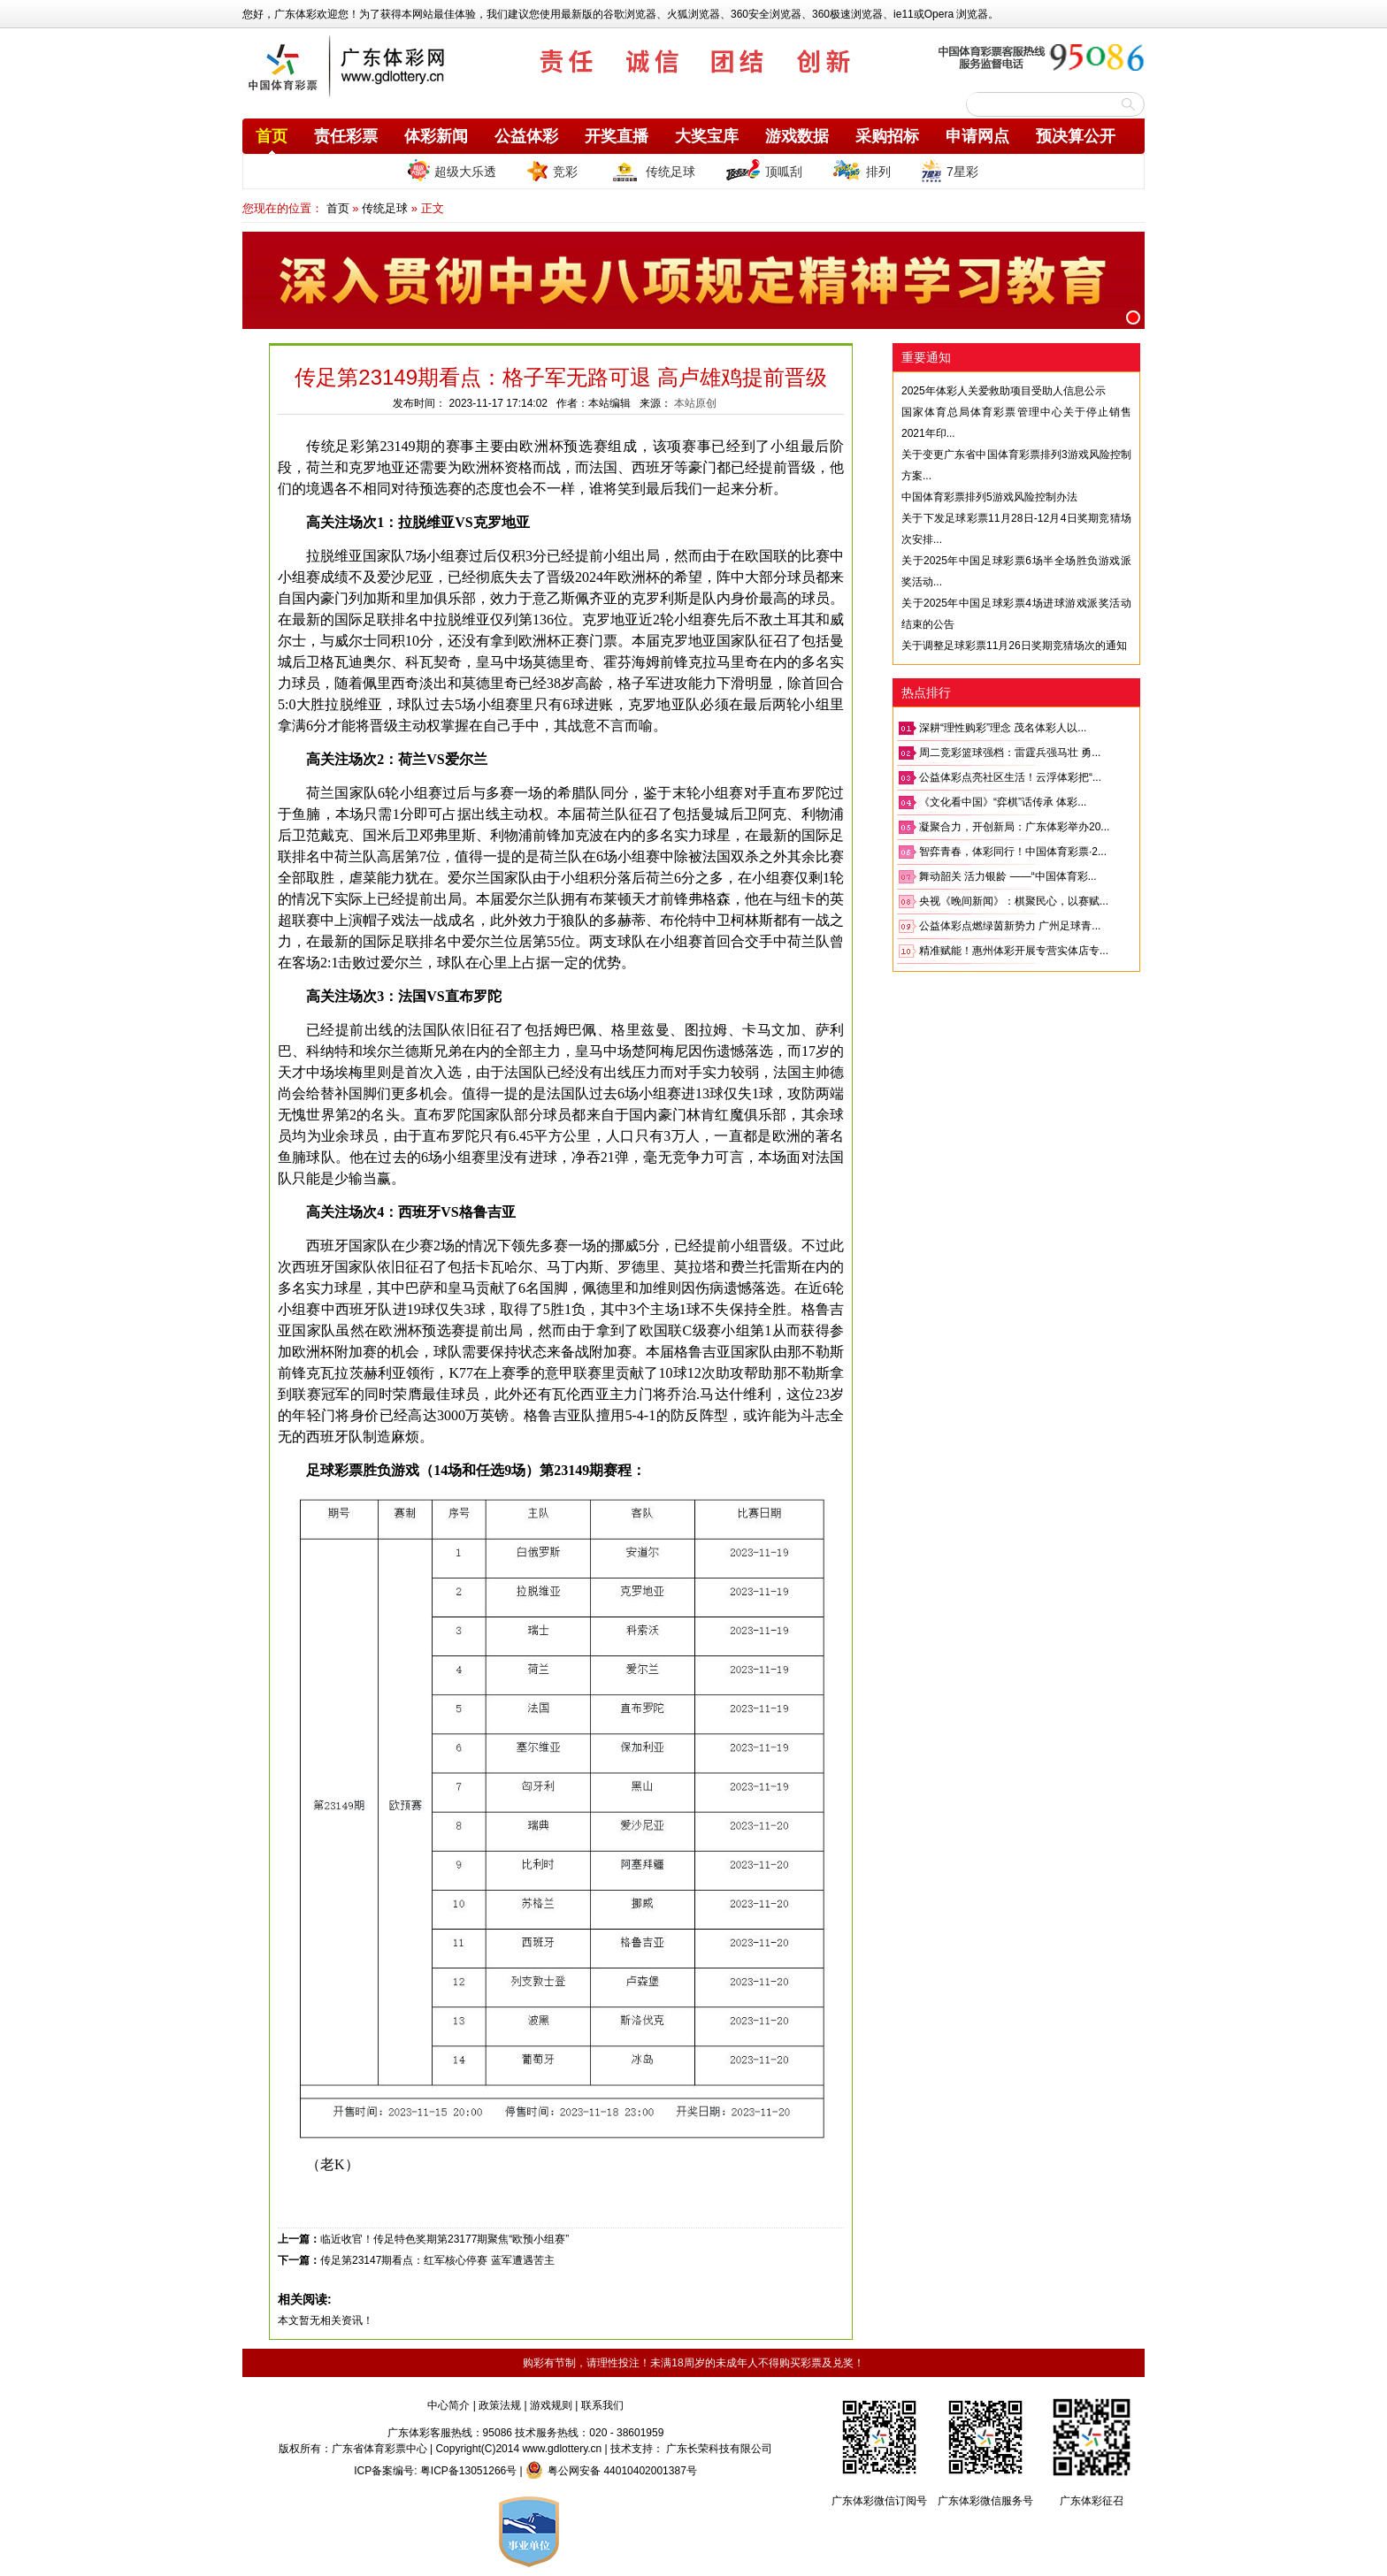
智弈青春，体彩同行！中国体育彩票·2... (1013, 851)
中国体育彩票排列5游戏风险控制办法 (989, 497)
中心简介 (448, 2405)
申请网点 (977, 136)
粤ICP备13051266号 (468, 2471)
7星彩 (949, 170)
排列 (861, 170)
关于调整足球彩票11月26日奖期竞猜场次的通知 (1014, 645)
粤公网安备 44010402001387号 (611, 2471)
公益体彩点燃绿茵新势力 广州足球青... (1009, 926)
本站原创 (695, 403)
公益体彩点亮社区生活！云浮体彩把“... (1010, 777)
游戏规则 (551, 2405)
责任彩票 (346, 136)
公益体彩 (526, 136)
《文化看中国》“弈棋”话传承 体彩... (1002, 802)
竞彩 (552, 170)
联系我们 (602, 2405)
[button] (1133, 317)
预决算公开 (1075, 136)
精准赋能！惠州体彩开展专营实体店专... (1013, 950)
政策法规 (500, 2405)
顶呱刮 (763, 170)
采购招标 (887, 136)
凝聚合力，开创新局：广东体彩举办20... (1014, 827)
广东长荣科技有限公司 (719, 2448)
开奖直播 (616, 136)
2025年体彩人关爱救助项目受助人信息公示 (1003, 391)
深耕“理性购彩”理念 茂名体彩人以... (1002, 728)
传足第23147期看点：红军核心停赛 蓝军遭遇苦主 (437, 2260)
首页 (271, 136)
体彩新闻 (436, 136)
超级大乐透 (452, 170)
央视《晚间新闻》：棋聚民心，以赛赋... (1013, 901)
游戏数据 (797, 136)
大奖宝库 (707, 136)
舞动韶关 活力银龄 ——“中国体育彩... (1008, 876)
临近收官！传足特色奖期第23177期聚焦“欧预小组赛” (444, 2239)
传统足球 (651, 170)
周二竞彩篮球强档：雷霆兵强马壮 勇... (1009, 752)
